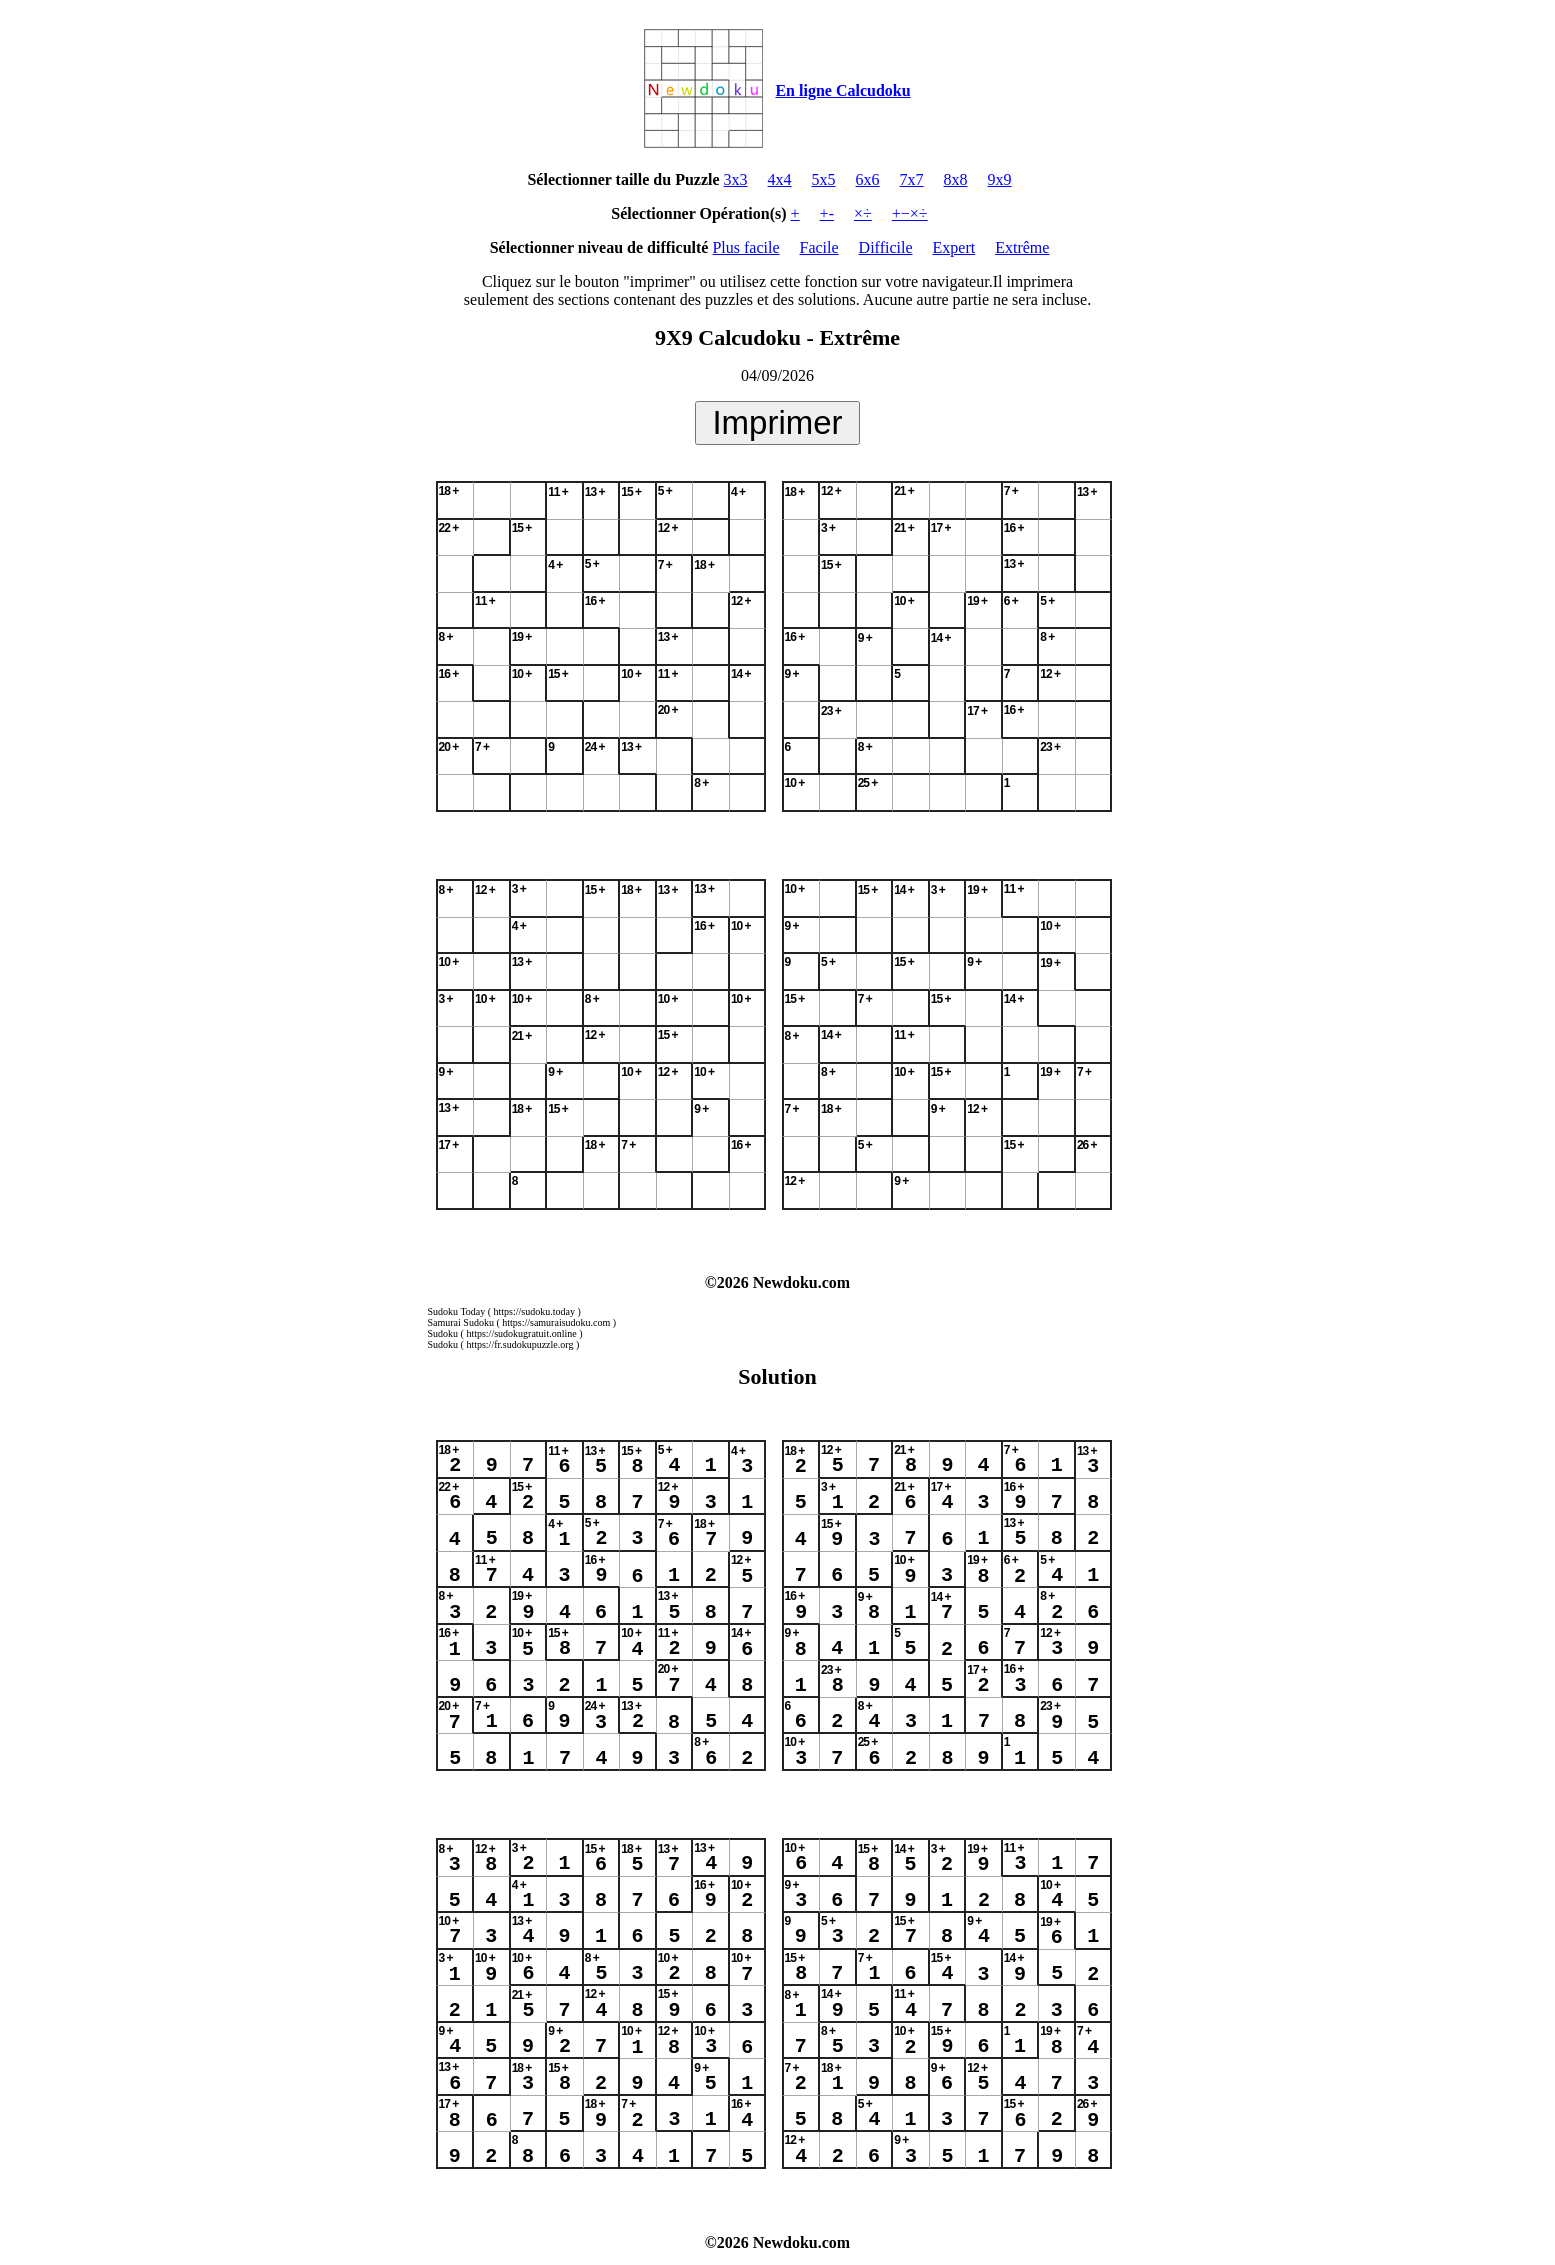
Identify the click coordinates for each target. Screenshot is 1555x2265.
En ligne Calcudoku (842, 90)
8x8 (956, 179)
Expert (954, 247)
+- (827, 213)
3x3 (736, 179)
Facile (819, 247)
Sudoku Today (457, 1311)
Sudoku (443, 1333)
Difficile (886, 247)
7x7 (912, 179)
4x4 (780, 179)
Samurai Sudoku (461, 1322)
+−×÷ (910, 213)
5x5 (824, 179)
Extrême (1022, 247)
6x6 (868, 179)
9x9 (1000, 179)
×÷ (863, 213)
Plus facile (745, 247)
